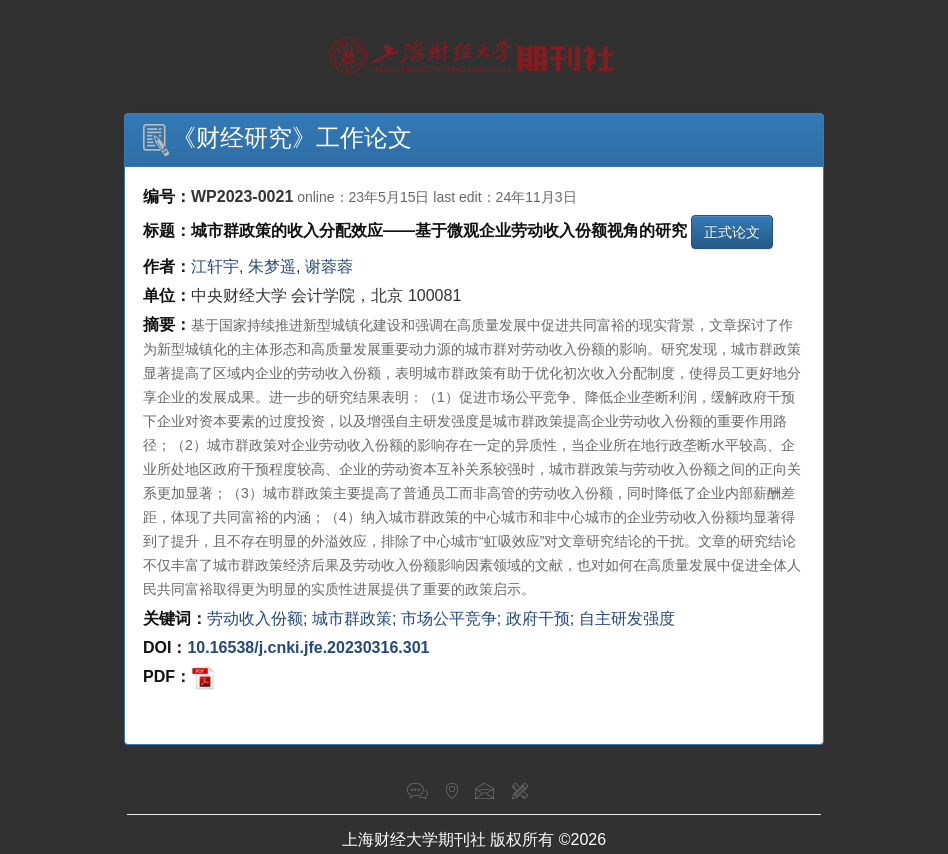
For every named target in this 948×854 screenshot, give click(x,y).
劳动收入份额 (255, 618)
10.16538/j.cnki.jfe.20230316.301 (308, 647)
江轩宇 (215, 266)
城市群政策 (352, 618)
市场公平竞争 (449, 618)
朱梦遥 (272, 266)
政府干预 (538, 618)
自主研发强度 (627, 618)
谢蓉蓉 (329, 266)
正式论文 (732, 232)
